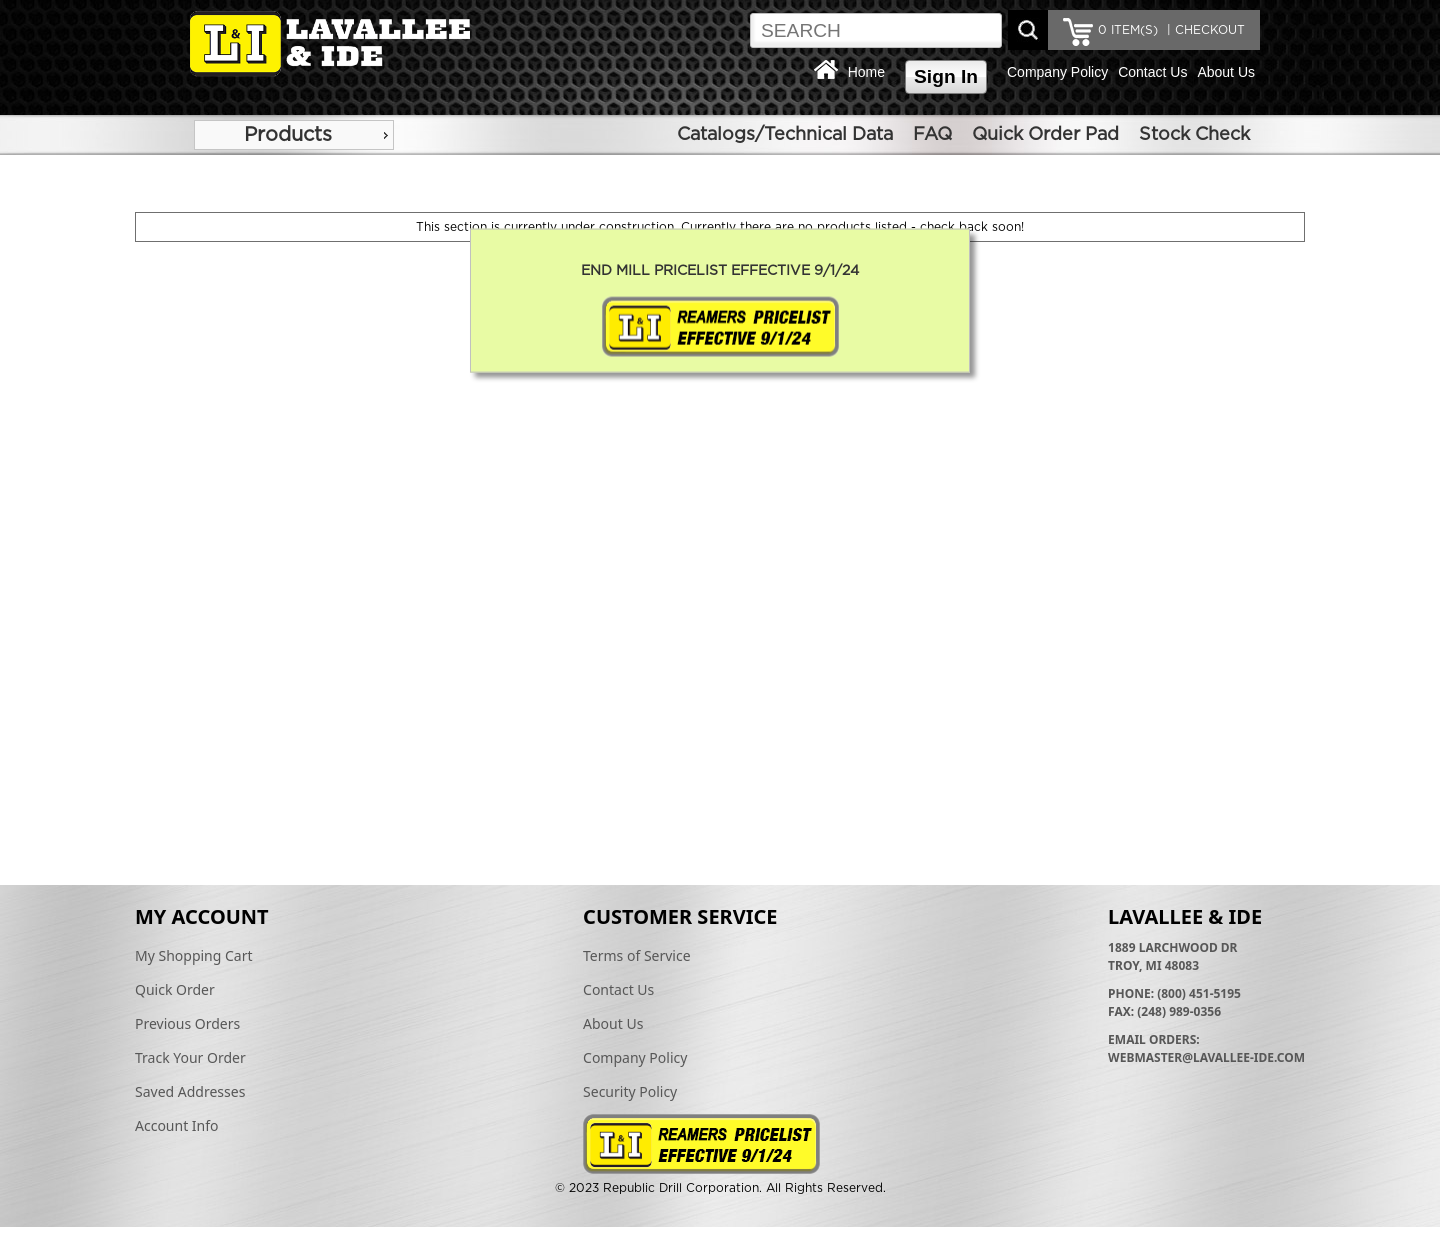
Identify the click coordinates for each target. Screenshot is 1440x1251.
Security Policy (630, 1091)
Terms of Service (637, 955)
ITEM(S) (1128, 30)
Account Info (177, 1125)
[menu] (294, 135)
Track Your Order (190, 1057)
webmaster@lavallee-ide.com (1206, 1057)
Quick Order (175, 989)
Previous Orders (187, 1023)
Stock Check (1194, 135)
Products (288, 135)
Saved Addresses (190, 1091)
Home (866, 72)
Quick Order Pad (1045, 135)
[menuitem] (294, 135)
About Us (1226, 72)
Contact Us (1152, 72)
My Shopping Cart (194, 955)
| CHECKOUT (1204, 30)
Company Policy (1057, 72)
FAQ (932, 135)
